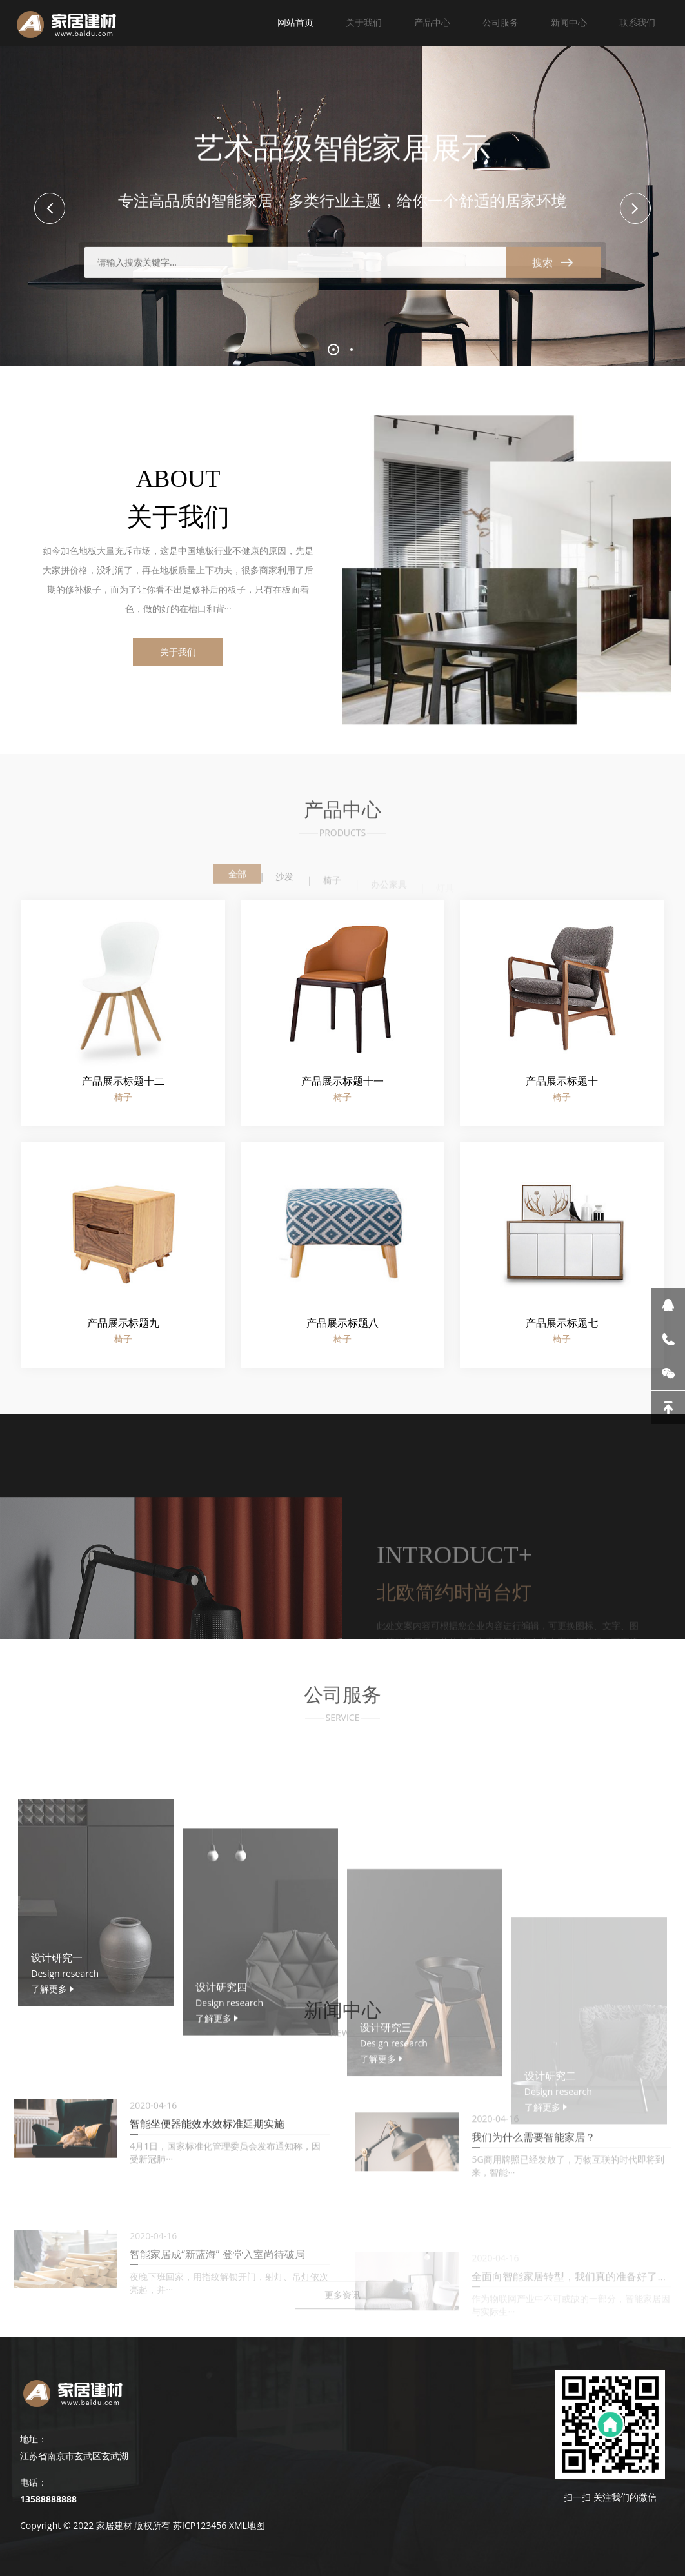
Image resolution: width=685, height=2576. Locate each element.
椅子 (332, 888)
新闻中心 (569, 22)
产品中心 (432, 22)
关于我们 (364, 22)
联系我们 (637, 22)
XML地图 (247, 2525)
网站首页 (295, 22)
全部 (237, 881)
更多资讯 (342, 2308)
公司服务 (500, 22)
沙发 (284, 886)
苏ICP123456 (199, 2525)
